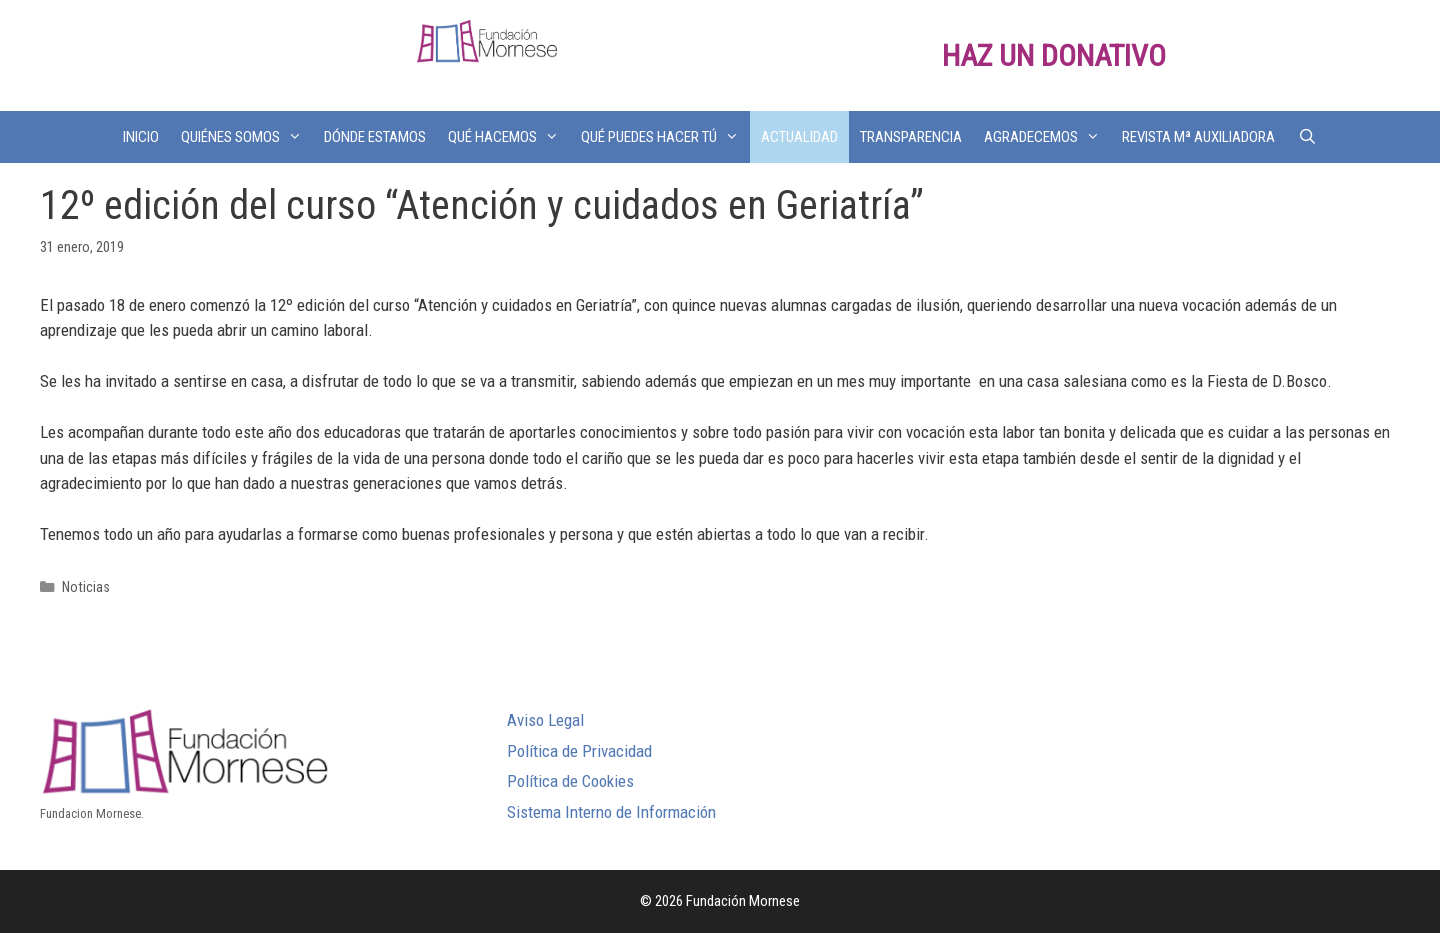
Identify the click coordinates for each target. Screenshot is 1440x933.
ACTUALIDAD (799, 137)
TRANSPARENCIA (911, 137)
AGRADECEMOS (1047, 137)
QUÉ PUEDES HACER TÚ (665, 137)
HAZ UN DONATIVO (1054, 55)
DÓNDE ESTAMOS (375, 137)
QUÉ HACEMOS (509, 137)
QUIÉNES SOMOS (247, 137)
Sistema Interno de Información (611, 812)
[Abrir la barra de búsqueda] (1306, 137)
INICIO (141, 137)
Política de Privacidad (579, 751)
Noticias (86, 587)
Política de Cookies (570, 781)
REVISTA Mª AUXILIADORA (1198, 137)
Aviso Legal (545, 720)
